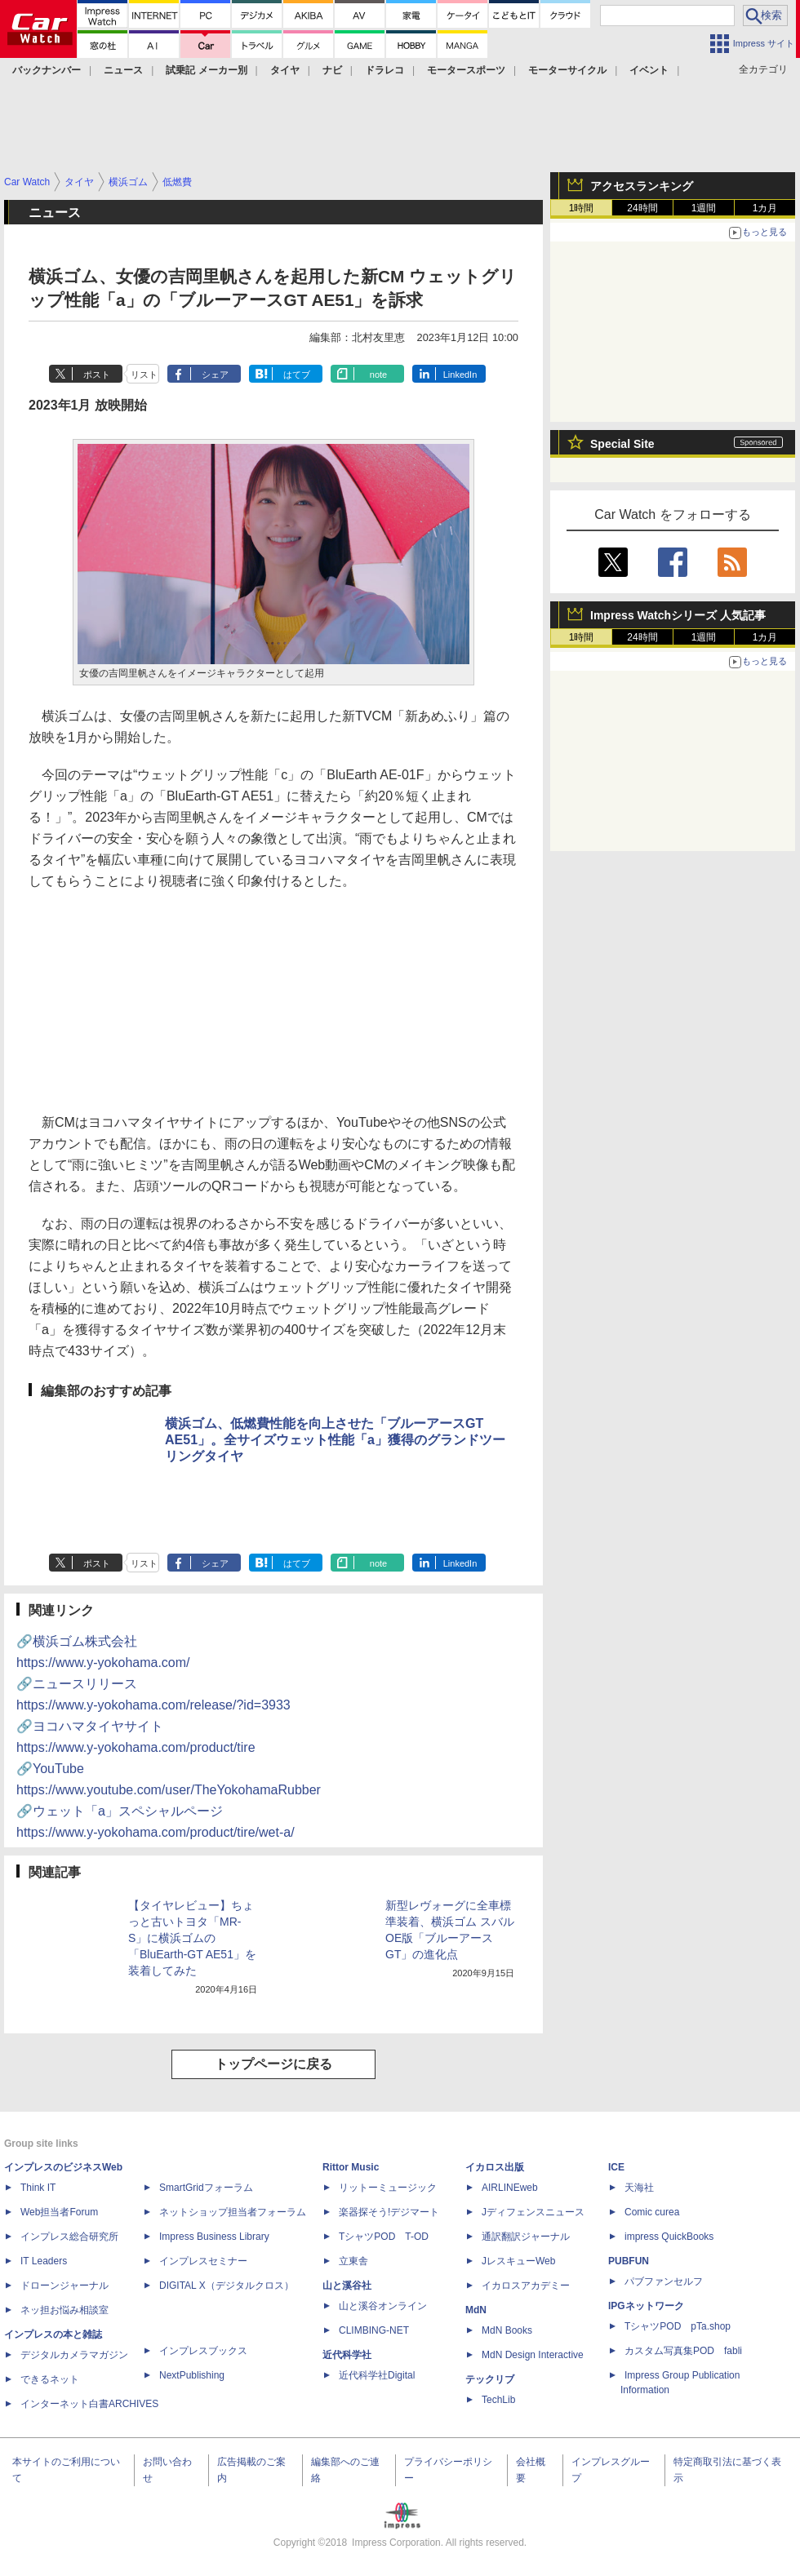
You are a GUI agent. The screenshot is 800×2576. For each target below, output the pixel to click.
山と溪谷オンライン (383, 2306)
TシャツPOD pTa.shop (677, 2326)
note (378, 374)
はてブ (296, 374)
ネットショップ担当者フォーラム (232, 2212)
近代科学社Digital (377, 2375)
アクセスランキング (641, 186)
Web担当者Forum (59, 2212)
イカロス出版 (494, 2167)
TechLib (498, 2399)
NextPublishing (191, 2375)
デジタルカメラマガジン (74, 2355)
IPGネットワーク (646, 2306)
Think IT (38, 2187)
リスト (144, 374)
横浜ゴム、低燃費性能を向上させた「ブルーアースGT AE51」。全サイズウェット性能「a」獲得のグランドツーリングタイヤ (335, 1440)
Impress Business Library (214, 2236)
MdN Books (507, 2330)
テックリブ (489, 2379)
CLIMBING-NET (374, 2330)
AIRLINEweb (510, 2187)
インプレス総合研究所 (69, 2236)
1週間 (704, 208)
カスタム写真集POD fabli (683, 2351)
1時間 (581, 208)
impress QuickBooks (668, 2236)
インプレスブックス (203, 2351)
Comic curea (651, 2212)
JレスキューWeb (518, 2261)
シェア (215, 374)
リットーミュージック (388, 2187)
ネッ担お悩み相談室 (64, 2310)
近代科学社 (346, 2355)
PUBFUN (628, 2261)
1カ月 (765, 208)
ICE (616, 2167)
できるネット (49, 2379)
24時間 (642, 208)
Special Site (622, 443)
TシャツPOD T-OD (384, 2236)
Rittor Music (350, 2167)
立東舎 (353, 2261)
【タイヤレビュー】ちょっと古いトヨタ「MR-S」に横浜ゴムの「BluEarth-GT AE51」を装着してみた (192, 1938)
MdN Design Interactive (533, 2355)
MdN (476, 2310)
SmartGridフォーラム (206, 2187)
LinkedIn (460, 374)
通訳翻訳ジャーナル (526, 2236)
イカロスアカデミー (526, 2285)
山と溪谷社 (346, 2285)
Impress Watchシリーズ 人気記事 (678, 615)
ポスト (96, 374)
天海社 (639, 2187)
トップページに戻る (273, 2064)
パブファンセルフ (663, 2281)
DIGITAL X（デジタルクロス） (226, 2285)
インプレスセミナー (203, 2261)
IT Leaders (43, 2261)
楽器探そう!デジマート (389, 2212)
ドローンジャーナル (64, 2285)
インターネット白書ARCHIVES (89, 2404)
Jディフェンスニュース (533, 2212)
